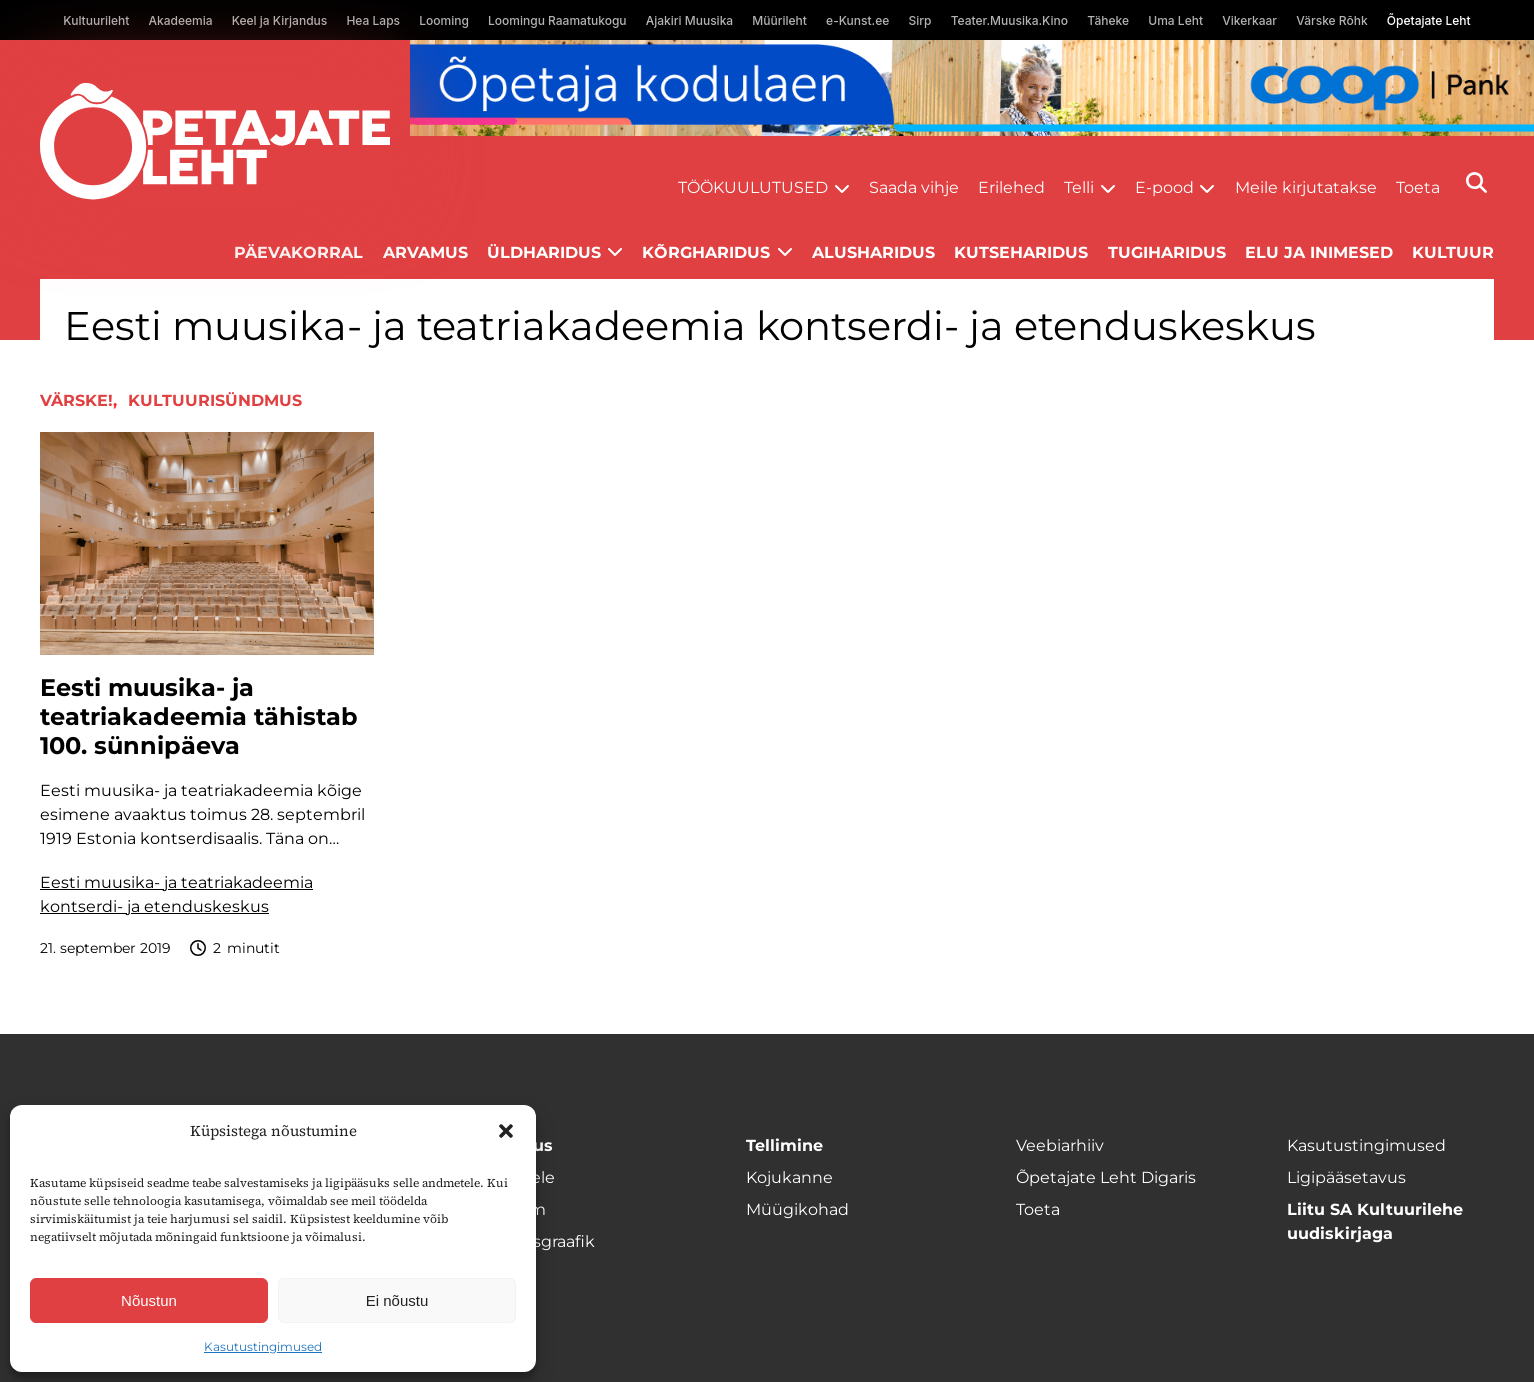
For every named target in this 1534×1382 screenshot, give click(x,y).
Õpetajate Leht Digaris (1106, 1177)
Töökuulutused (753, 187)
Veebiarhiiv (1060, 1145)
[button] (506, 1131)
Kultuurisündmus (215, 400)
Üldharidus (544, 252)
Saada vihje (914, 187)
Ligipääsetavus (1346, 1177)
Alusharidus (873, 252)
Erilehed (1011, 187)
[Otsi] (1476, 182)
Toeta (1418, 187)
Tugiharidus (1167, 252)
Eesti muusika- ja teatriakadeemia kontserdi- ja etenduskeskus (176, 894)
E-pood (1164, 187)
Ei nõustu (397, 1300)
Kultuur (1453, 252)
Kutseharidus (1021, 252)
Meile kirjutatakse (1306, 187)
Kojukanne (789, 1177)
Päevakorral (298, 252)
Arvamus (425, 252)
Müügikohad (797, 1209)
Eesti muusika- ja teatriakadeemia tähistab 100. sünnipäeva (199, 717)
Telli (1079, 187)
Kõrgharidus (706, 252)
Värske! (76, 400)
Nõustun (149, 1300)
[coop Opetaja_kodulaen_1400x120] (972, 88)
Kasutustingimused (263, 1346)
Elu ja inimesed (1319, 252)
